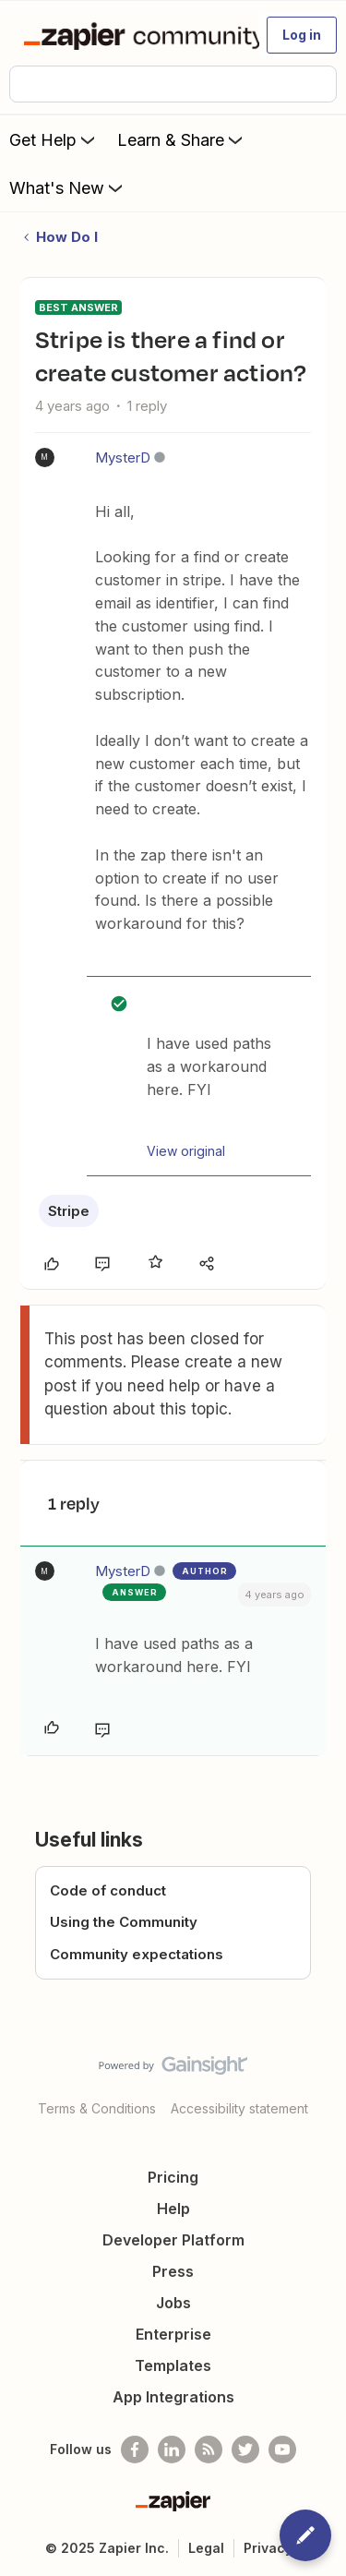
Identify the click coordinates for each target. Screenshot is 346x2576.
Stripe (68, 1211)
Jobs (173, 2302)
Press (173, 2271)
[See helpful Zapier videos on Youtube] (282, 2449)
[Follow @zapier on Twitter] (245, 2449)
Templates (173, 2365)
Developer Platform (173, 2240)
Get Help (54, 139)
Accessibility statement (239, 2108)
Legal (206, 2548)
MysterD (122, 457)
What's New (67, 187)
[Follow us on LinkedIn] (171, 2449)
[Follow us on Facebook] (135, 2449)
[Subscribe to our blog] (208, 2449)
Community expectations (136, 1954)
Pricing (173, 2177)
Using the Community (123, 1922)
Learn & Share (181, 139)
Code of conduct (108, 1890)
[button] (302, 35)
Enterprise (173, 2334)
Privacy (268, 2548)
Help (173, 2208)
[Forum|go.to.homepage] (133, 35)
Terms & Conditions (97, 2108)
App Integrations (173, 2397)
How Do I (67, 237)
